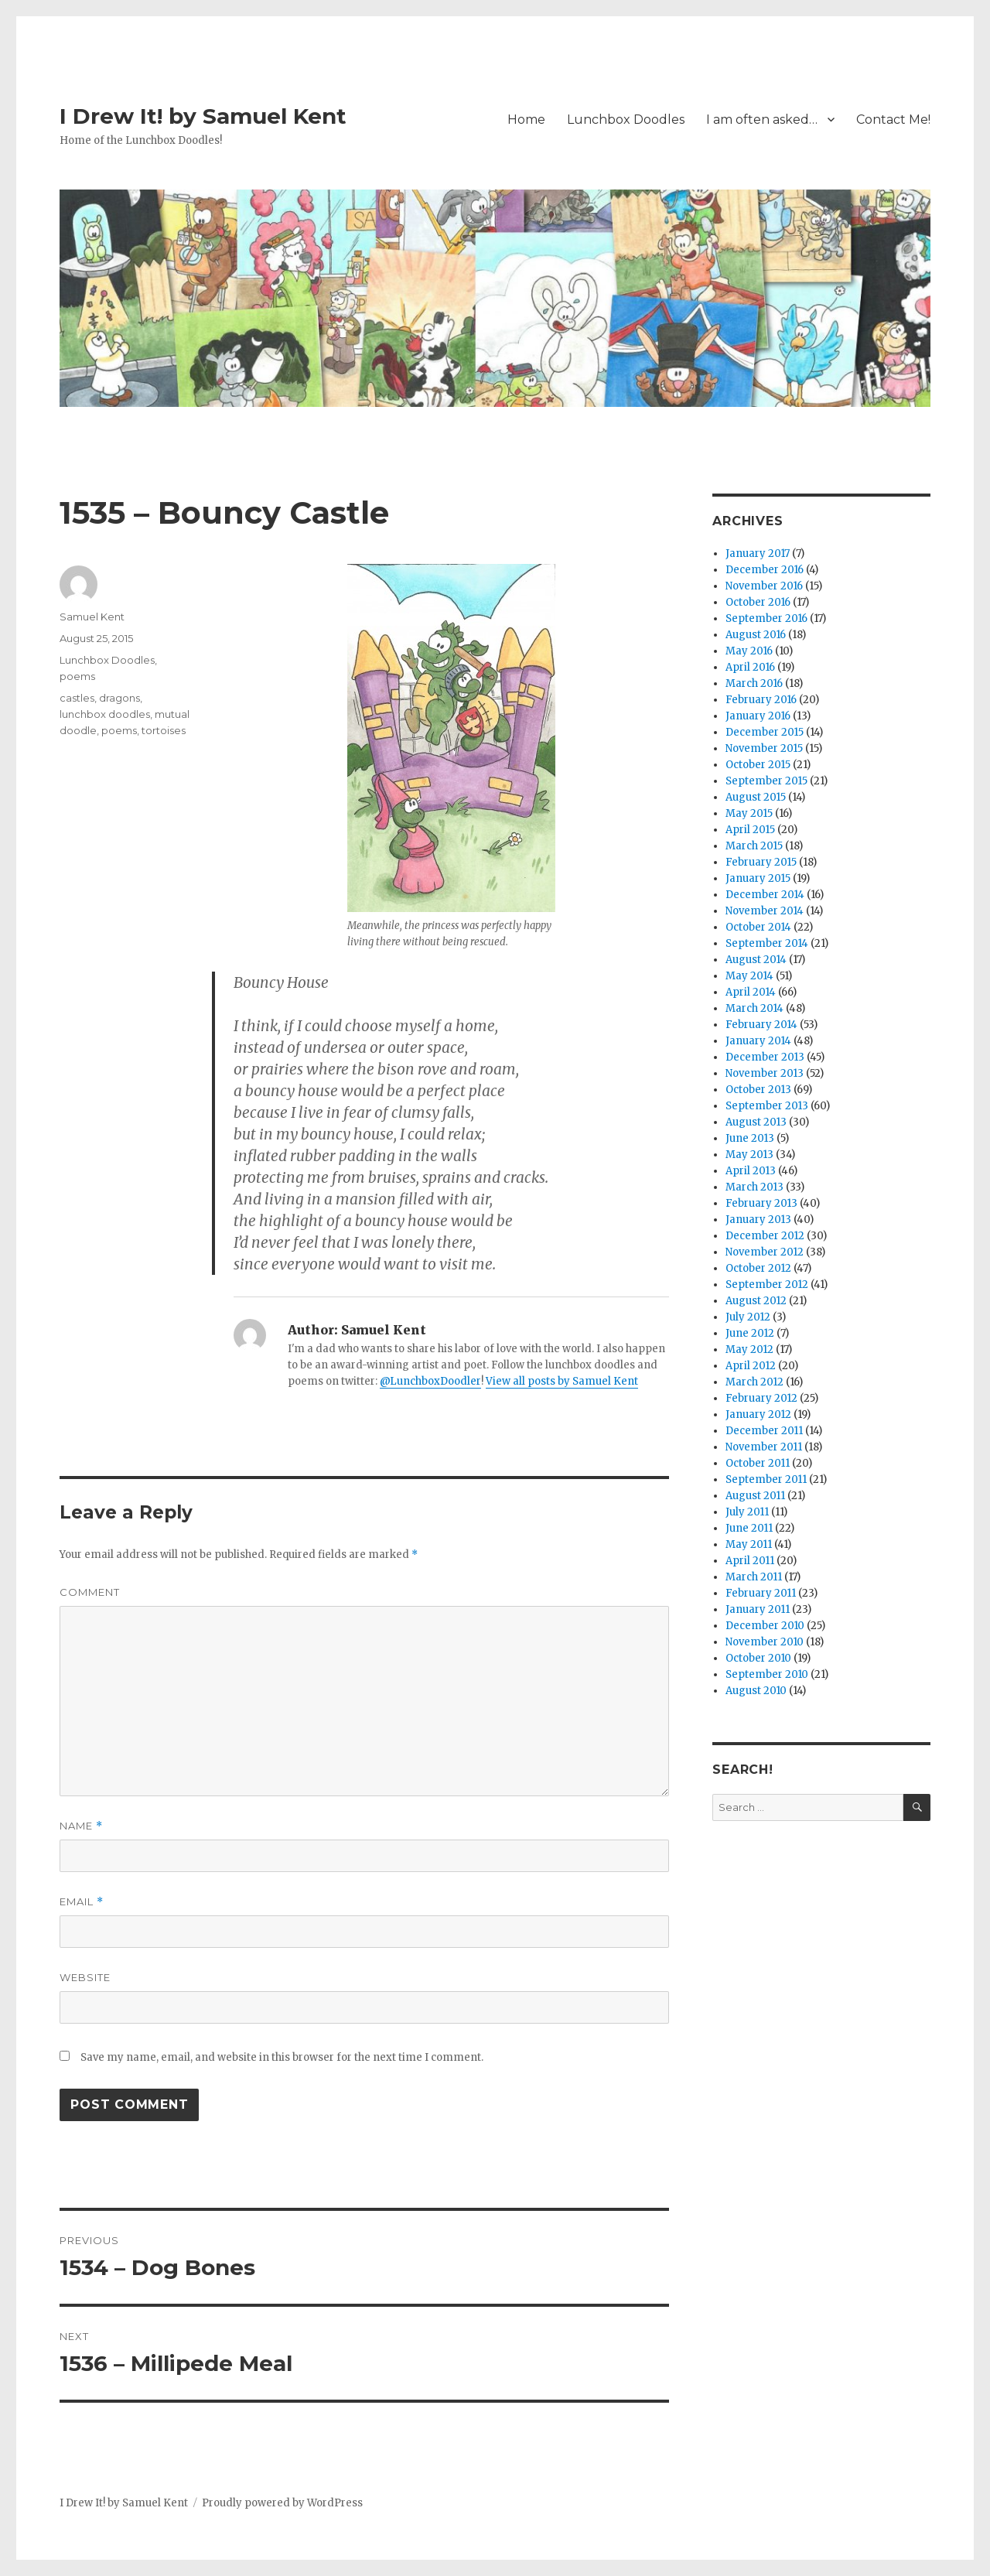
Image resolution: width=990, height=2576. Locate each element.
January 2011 (757, 1609)
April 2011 (749, 1560)
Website (85, 1977)
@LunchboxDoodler (430, 1381)
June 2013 (749, 1138)
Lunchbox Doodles (625, 119)
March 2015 (754, 845)
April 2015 (750, 829)
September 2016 (766, 618)
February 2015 (761, 862)
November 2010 (764, 1641)
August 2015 (755, 797)
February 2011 (760, 1593)
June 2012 (749, 1333)
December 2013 (764, 1057)
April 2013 (750, 1170)
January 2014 (758, 1040)
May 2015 (749, 813)
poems (77, 676)
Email (82, 1901)
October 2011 (757, 1463)
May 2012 (749, 1349)
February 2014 (761, 1024)
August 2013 (756, 1122)
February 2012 (761, 1398)
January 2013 (758, 1219)
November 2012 (764, 1252)
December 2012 (764, 1235)
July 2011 (747, 1512)
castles (77, 698)
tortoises (164, 730)
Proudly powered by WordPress (282, 2502)
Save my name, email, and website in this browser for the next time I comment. (281, 2057)
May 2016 (749, 651)
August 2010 (756, 1690)
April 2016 (750, 667)
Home (526, 119)
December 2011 (764, 1430)
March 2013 (754, 1187)
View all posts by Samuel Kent (562, 1381)
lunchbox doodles (105, 714)
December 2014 (764, 894)
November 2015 (764, 748)
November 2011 (763, 1447)
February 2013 (761, 1203)
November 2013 (764, 1073)
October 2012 (758, 1268)
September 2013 (766, 1105)
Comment (90, 1592)
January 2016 (757, 716)
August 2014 (756, 959)
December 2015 (764, 732)
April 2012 (750, 1365)
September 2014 (766, 943)
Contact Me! (893, 119)
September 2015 (766, 780)
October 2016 (757, 602)
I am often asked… (762, 119)
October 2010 (758, 1658)
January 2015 (757, 878)
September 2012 (766, 1284)
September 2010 (766, 1674)
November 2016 (764, 586)
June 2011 (749, 1528)
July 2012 (747, 1317)
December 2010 (764, 1625)
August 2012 (756, 1300)
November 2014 (764, 910)
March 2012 (754, 1382)
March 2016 (754, 683)
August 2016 (755, 634)
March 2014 (754, 1008)
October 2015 (757, 764)
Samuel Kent (92, 616)
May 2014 (749, 975)
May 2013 (749, 1154)
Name (81, 1826)
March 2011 (753, 1577)
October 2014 (758, 927)
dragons (119, 698)
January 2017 (757, 553)
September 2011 (766, 1479)
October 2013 (758, 1089)
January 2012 (758, 1414)
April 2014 (750, 992)
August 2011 (755, 1495)
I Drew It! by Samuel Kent (203, 116)
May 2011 (748, 1544)
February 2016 (761, 699)
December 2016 (764, 569)
